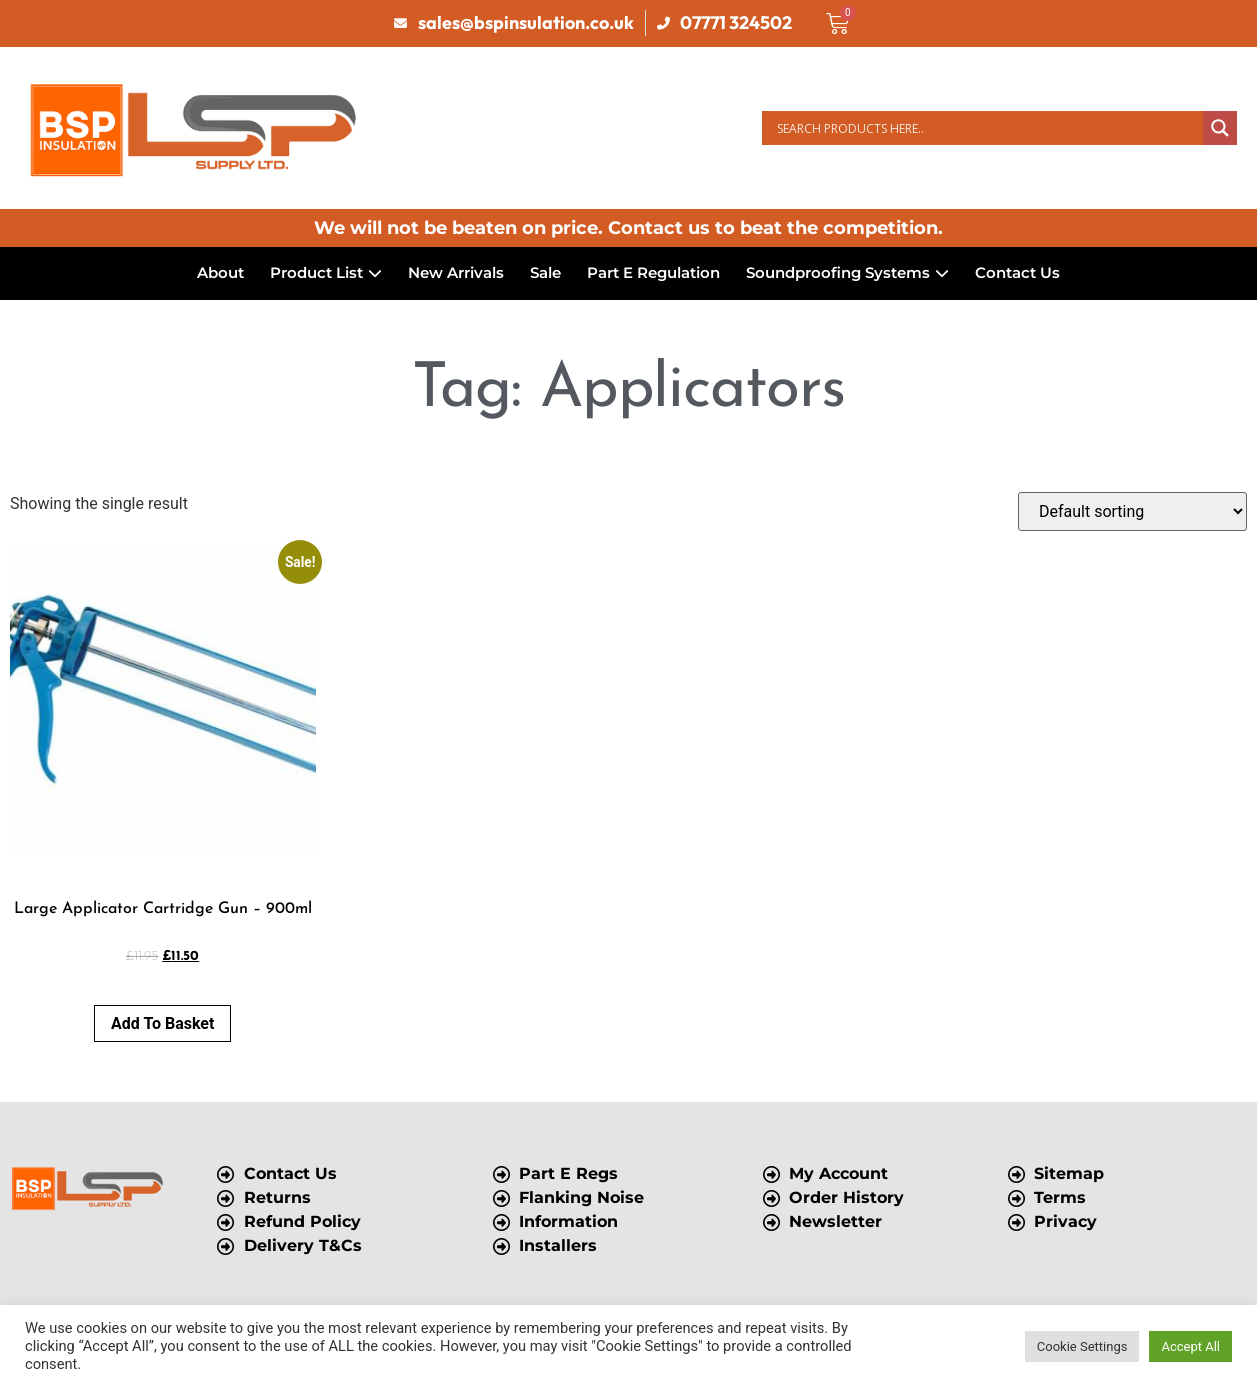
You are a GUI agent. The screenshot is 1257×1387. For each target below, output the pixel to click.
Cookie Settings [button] (1082, 1346)
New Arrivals (456, 272)
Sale (545, 272)
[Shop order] (1132, 511)
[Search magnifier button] (1220, 128)
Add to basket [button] (162, 1023)
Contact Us (1017, 272)
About (220, 272)
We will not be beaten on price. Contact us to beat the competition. (628, 228)
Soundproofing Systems (847, 272)
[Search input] (987, 128)
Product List (326, 272)
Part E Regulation (653, 272)
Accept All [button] (1190, 1346)
